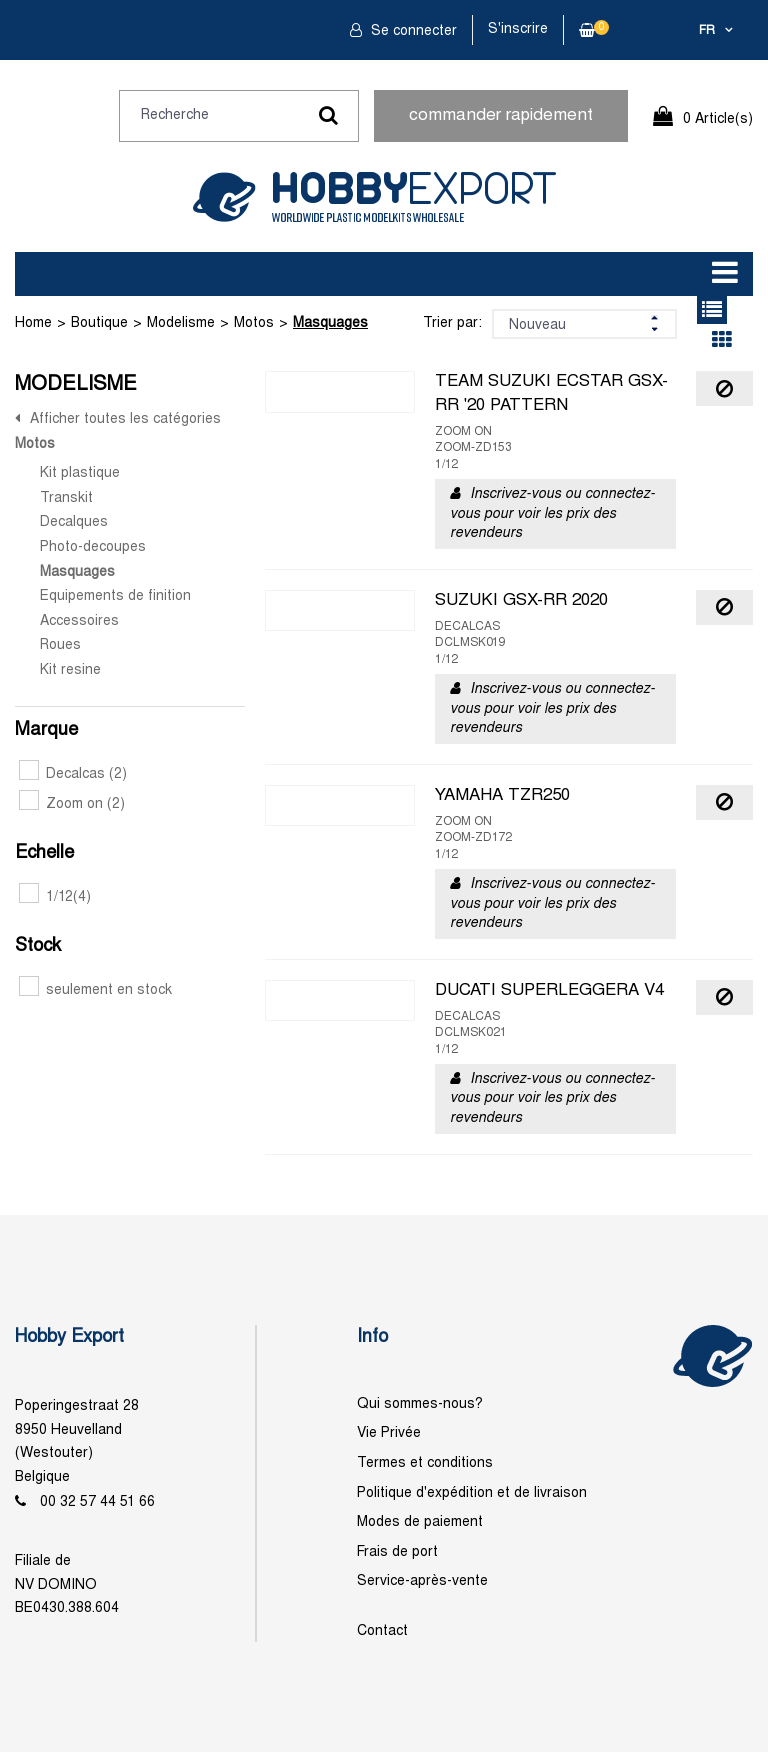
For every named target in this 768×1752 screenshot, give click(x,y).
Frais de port (397, 1552)
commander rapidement (501, 116)
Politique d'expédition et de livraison (472, 1493)
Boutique (99, 323)
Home (33, 323)
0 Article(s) (718, 119)
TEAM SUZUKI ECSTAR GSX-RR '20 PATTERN (551, 394)
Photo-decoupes (93, 547)
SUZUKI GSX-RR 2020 (521, 601)
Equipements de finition (115, 596)
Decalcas (73, 774)
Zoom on (72, 804)
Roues (60, 645)
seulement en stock (95, 990)
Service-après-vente (422, 1581)
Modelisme (181, 323)
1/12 (55, 897)
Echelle (44, 853)
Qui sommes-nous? (420, 1404)
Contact (382, 1631)
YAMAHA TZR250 (502, 796)
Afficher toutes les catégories (125, 419)
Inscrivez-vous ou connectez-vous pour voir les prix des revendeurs (552, 514)
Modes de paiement (420, 1522)
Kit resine (70, 670)
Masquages (330, 323)
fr (707, 31)
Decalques (74, 522)
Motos (254, 323)
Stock (38, 946)
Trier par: (452, 323)
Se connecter (412, 31)
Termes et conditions (425, 1463)
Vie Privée (389, 1433)
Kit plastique (80, 473)
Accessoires (79, 621)
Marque (46, 730)
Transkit (66, 498)
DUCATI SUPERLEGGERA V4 (549, 991)
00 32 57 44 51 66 (97, 1502)
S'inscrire (518, 29)
